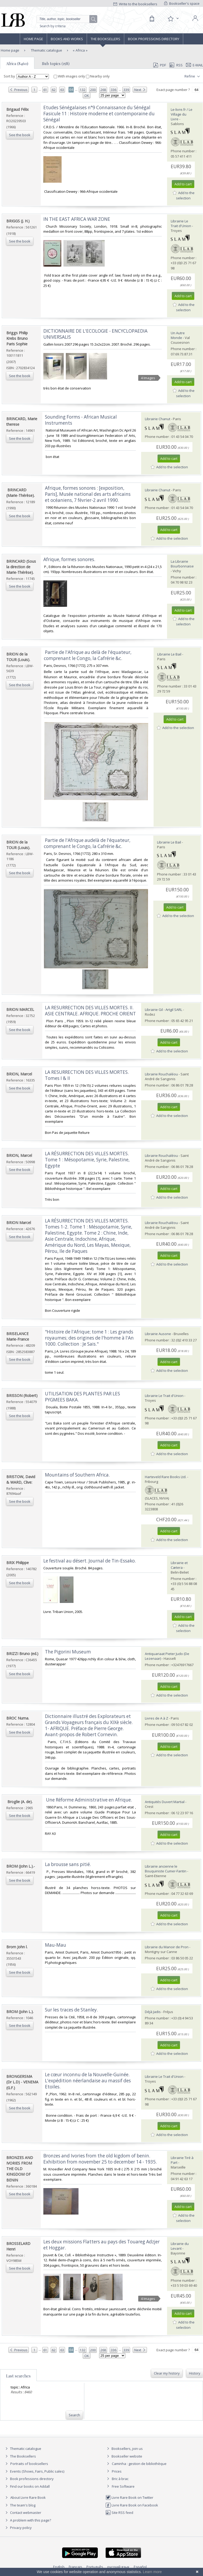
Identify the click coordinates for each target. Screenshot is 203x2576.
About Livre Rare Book (28, 2497)
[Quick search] (66, 19)
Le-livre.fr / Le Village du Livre (181, 114)
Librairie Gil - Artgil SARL (163, 1009)
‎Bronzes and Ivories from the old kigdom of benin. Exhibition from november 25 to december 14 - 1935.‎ (100, 2159)
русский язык (118, 2566)
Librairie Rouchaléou (161, 1074)
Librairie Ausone (158, 1333)
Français (75, 2566)
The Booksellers (105, 38)
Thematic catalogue (46, 50)
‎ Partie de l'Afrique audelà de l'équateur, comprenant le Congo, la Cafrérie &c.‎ (87, 843)
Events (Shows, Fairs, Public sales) (34, 2471)
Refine (192, 76)
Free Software (123, 2486)
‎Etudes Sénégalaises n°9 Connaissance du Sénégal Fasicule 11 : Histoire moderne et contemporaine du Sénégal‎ (99, 113)
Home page (33, 38)
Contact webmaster (22, 2512)
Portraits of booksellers (29, 2463)
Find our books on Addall (27, 2486)
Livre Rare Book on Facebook (131, 2505)
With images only (70, 76)
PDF (159, 65)
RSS (175, 65)
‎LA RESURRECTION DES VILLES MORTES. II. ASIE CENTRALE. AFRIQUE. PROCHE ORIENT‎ (90, 1011)
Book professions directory (153, 38)
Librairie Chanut (157, 418)
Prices (117, 2471)
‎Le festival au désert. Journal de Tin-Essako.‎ (89, 1561)
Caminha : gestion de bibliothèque (139, 2463)
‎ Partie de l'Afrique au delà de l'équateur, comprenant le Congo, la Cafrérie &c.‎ (87, 655)
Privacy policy (18, 2527)
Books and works (67, 38)
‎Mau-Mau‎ (55, 1945)
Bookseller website (123, 2456)
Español (140, 2566)
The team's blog (19, 2505)
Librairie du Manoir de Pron (166, 1947)
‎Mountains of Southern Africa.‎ (77, 1475)
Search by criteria (53, 26)
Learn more (152, 2572)
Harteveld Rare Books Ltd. (165, 1476)
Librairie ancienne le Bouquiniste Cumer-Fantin (165, 1868)
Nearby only (98, 76)
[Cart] (152, 19)
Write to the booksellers (135, 4)
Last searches (18, 2375)
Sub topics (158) (56, 63)
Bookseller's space (182, 3)
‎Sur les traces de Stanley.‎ (71, 2010)
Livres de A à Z (156, 1718)
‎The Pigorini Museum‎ (68, 1652)
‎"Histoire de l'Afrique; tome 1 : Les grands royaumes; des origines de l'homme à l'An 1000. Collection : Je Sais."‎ (89, 1338)
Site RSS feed (119, 2512)
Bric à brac (120, 2478)
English (58, 2566)
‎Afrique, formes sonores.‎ (69, 559)
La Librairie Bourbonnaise (182, 564)
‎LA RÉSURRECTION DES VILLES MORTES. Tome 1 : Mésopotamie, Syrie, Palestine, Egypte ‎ (87, 1160)
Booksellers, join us (124, 2448)
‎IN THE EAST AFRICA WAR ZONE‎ (76, 219)
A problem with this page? (27, 2520)
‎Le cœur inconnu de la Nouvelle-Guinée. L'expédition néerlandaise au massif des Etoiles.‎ (88, 2080)
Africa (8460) (17, 63)
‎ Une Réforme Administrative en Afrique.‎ (88, 1800)
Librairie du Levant (180, 2246)
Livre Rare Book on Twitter (129, 2497)
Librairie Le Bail (169, 654)
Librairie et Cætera (179, 1565)
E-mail (194, 65)
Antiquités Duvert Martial (164, 1801)
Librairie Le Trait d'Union (181, 223)
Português (94, 2566)
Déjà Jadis (153, 2011)
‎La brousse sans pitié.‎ (68, 1864)
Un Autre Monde (178, 335)
